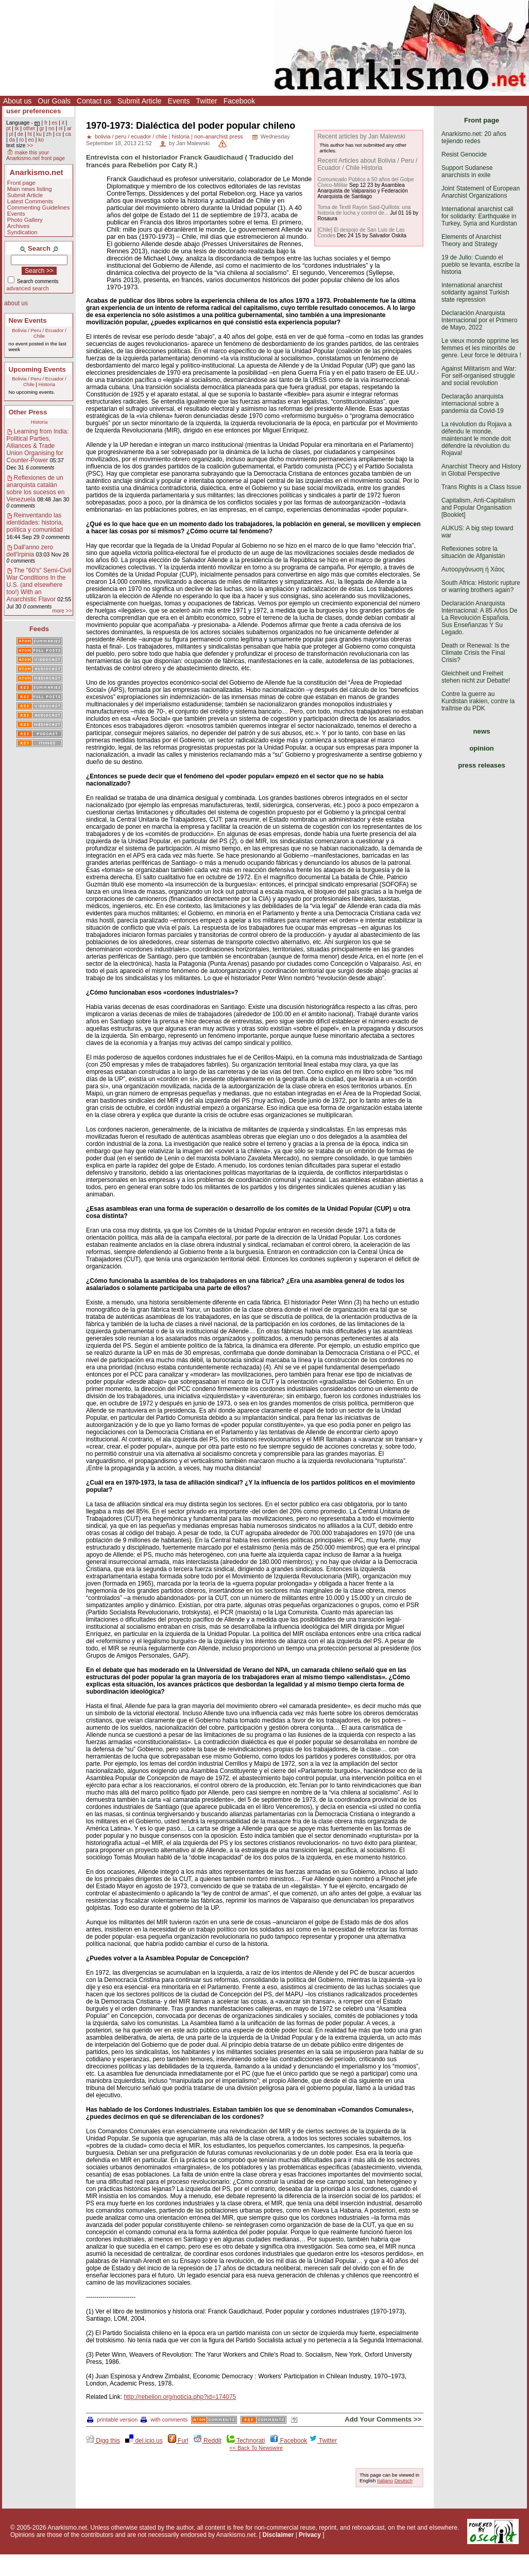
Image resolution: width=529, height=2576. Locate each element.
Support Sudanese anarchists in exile (466, 171)
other (29, 128)
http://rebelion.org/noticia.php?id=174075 (180, 2396)
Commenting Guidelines (38, 207)
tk (17, 128)
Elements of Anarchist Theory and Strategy (471, 240)
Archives (18, 226)
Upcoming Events (37, 369)
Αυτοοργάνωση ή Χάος (472, 569)
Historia (47, 384)
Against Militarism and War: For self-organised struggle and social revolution (479, 376)
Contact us (94, 101)
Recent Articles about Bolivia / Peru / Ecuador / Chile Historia (367, 164)
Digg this (103, 2440)
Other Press (28, 412)
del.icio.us (144, 2440)
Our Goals (54, 101)
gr (42, 128)
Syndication (22, 232)
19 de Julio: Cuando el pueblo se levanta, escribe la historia (480, 264)
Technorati (246, 2440)
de (20, 134)
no (51, 128)
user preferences (33, 111)
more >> (62, 611)
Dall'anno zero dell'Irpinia (30, 551)
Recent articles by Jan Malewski (361, 136)
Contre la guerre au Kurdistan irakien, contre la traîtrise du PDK (478, 701)
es (55, 123)
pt (8, 128)
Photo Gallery (25, 220)
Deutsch (404, 2480)
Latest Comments (30, 201)
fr (45, 123)
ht (29, 134)
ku (39, 134)
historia (181, 136)
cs (58, 134)
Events (179, 101)
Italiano (385, 2480)
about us (16, 303)
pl (11, 134)
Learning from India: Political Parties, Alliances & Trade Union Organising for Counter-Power (38, 446)
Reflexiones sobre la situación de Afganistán (473, 552)
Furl (178, 2440)
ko (41, 140)
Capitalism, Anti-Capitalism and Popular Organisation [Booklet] (478, 507)
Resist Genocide (464, 154)
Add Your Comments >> (383, 2419)
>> (30, 145)
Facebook (239, 101)
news (481, 731)
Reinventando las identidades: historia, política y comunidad (35, 522)
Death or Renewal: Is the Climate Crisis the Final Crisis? (475, 653)
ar (69, 128)
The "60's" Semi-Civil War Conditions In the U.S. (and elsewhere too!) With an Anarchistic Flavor (39, 585)
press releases (481, 765)
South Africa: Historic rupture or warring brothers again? (480, 586)
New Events (28, 320)
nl (61, 128)
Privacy (310, 2534)
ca (68, 134)
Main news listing (29, 189)
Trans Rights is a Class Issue (481, 487)
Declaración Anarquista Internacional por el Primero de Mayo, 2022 (479, 320)
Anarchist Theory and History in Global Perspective (481, 470)
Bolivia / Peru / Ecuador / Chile (39, 333)
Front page (21, 183)
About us (17, 101)
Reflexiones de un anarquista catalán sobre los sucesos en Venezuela (36, 488)
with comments (164, 2419)
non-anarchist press (218, 136)
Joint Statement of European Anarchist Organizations (480, 192)
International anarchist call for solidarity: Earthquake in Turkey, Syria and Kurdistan (479, 216)
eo (31, 140)
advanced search (28, 288)
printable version (112, 2419)
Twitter (206, 101)
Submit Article (139, 101)
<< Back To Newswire (256, 2448)
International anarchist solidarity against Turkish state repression (475, 292)
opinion (481, 748)
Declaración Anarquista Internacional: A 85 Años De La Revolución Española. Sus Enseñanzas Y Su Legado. (479, 618)
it (63, 123)
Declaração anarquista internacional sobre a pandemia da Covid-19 (472, 403)
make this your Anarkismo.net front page (35, 155)
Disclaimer (278, 2534)
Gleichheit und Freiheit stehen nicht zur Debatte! (475, 677)
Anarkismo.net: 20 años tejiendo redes (473, 137)
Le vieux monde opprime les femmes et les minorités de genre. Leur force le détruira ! (481, 348)
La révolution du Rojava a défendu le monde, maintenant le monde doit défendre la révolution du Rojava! (476, 439)
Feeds (39, 629)
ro (21, 140)
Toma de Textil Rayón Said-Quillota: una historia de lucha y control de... (364, 210)
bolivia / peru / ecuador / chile (131, 136)
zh (49, 134)
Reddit (207, 2440)
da (11, 140)
